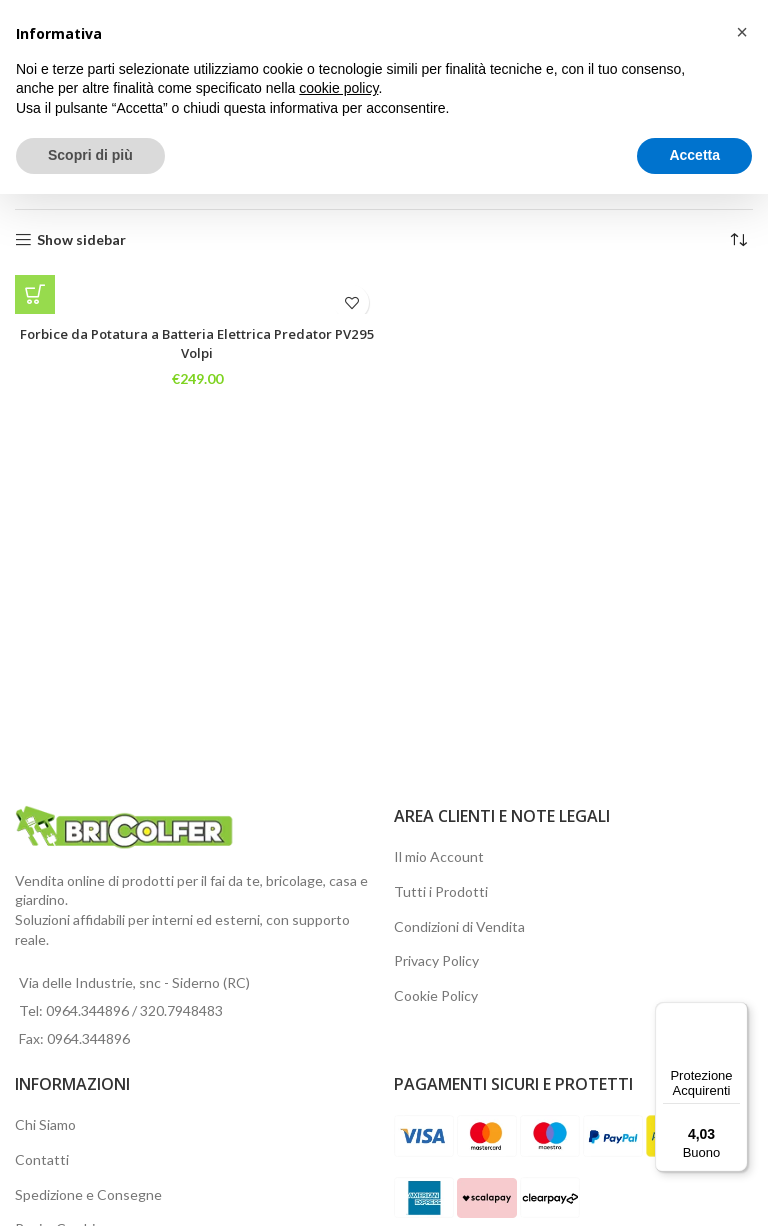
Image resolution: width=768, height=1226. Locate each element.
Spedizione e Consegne (88, 1194)
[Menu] (736, 1014)
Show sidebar (81, 240)
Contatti (42, 1159)
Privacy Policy (436, 960)
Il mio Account (439, 856)
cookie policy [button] (338, 88)
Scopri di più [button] (90, 155)
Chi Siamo (45, 1124)
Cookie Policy (436, 995)
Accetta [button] (694, 155)
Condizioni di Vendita (459, 926)
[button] (35, 295)
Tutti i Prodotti (441, 891)
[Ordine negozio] (738, 240)
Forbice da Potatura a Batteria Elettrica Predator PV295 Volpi (197, 343)
